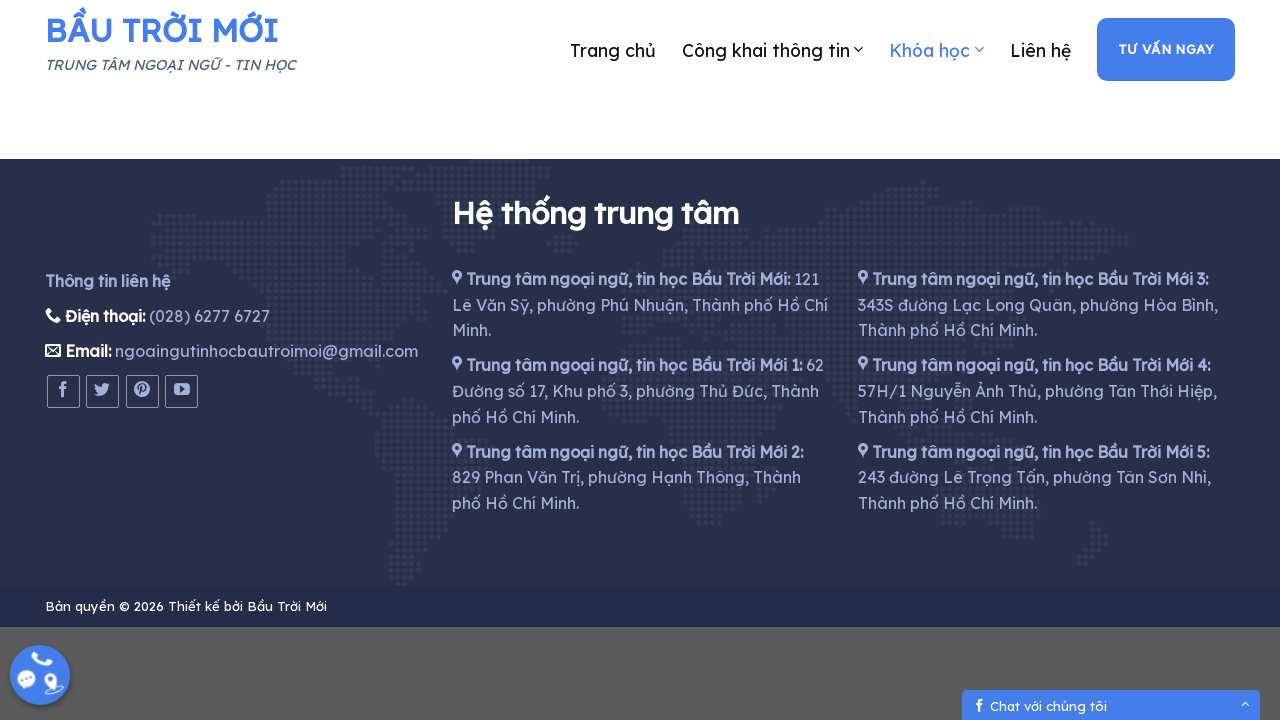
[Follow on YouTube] (181, 391)
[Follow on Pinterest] (142, 391)
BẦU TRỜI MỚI (161, 30)
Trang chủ (613, 50)
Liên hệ (1040, 50)
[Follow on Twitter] (102, 391)
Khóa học (936, 50)
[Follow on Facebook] (63, 391)
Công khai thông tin (772, 50)
